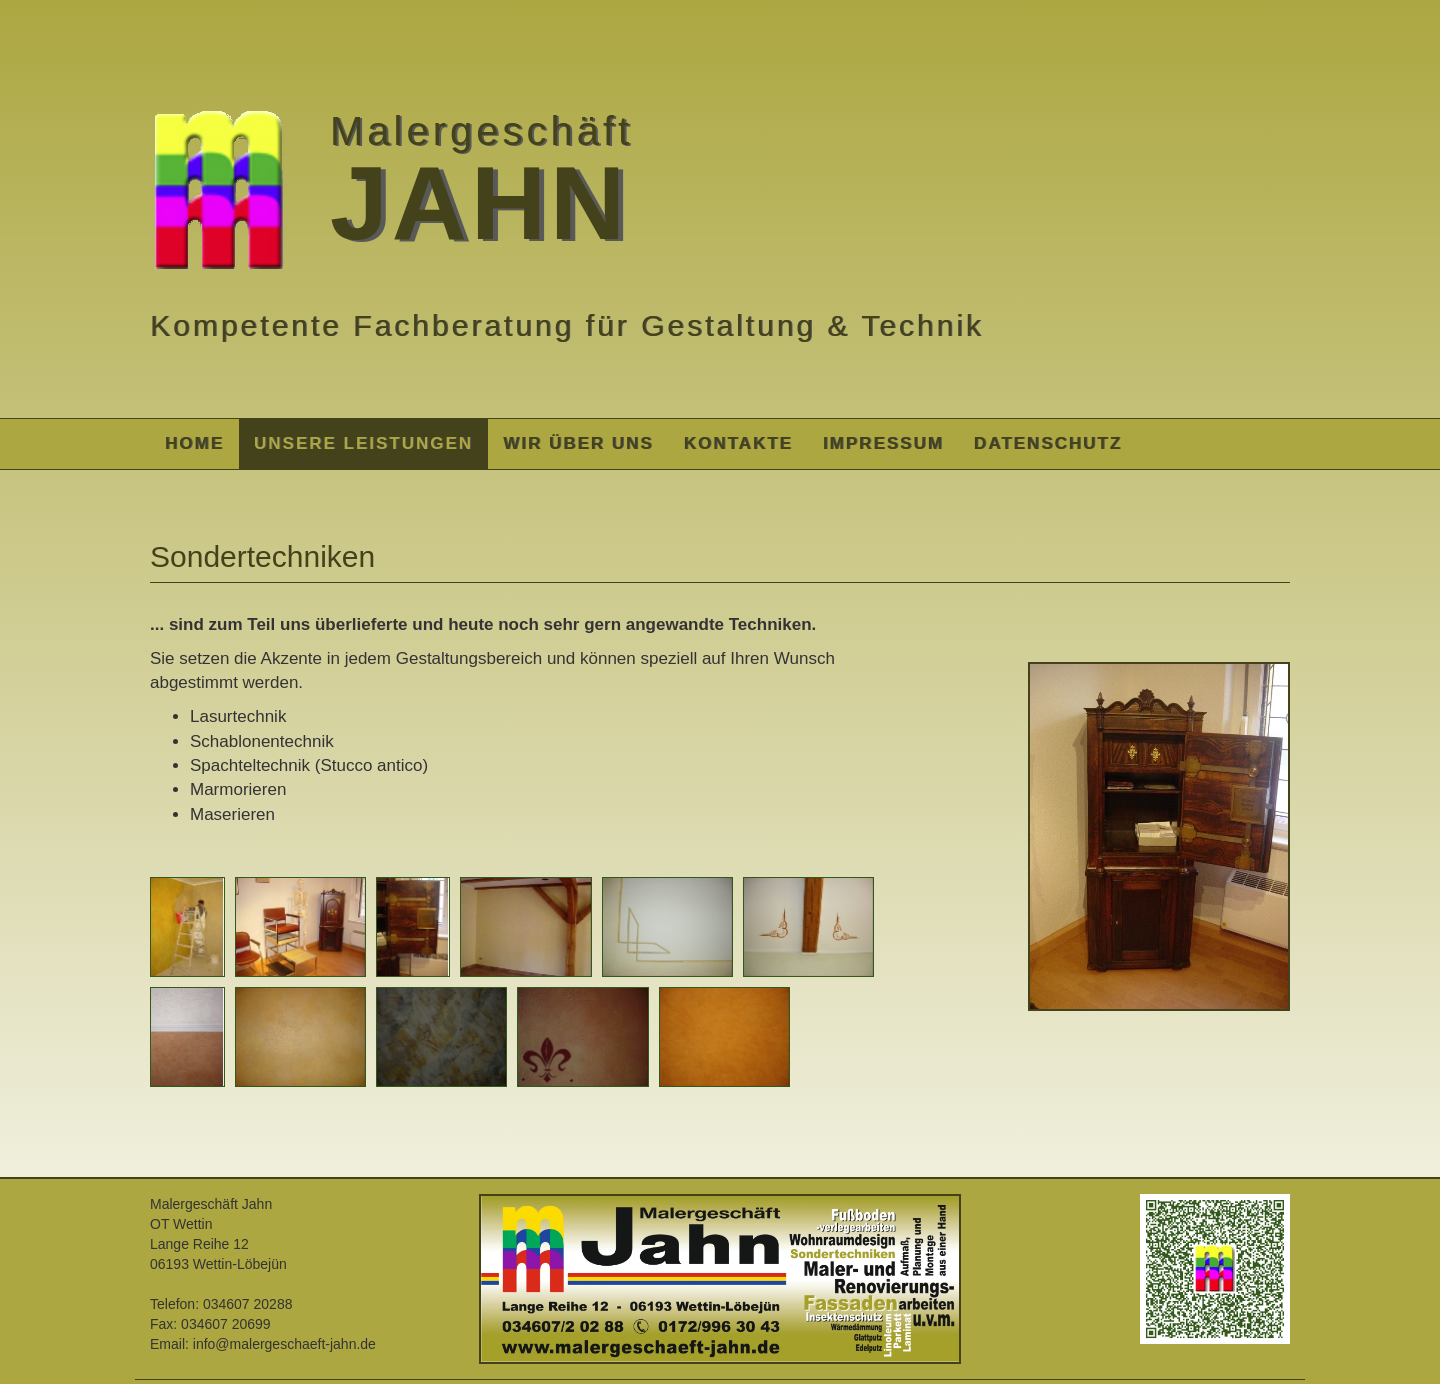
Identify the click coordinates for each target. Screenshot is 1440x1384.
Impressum (883, 443)
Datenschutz (1048, 443)
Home (194, 443)
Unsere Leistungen (363, 443)
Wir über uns (578, 443)
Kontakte (738, 443)
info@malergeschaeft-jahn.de (284, 1344)
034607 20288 (248, 1304)
